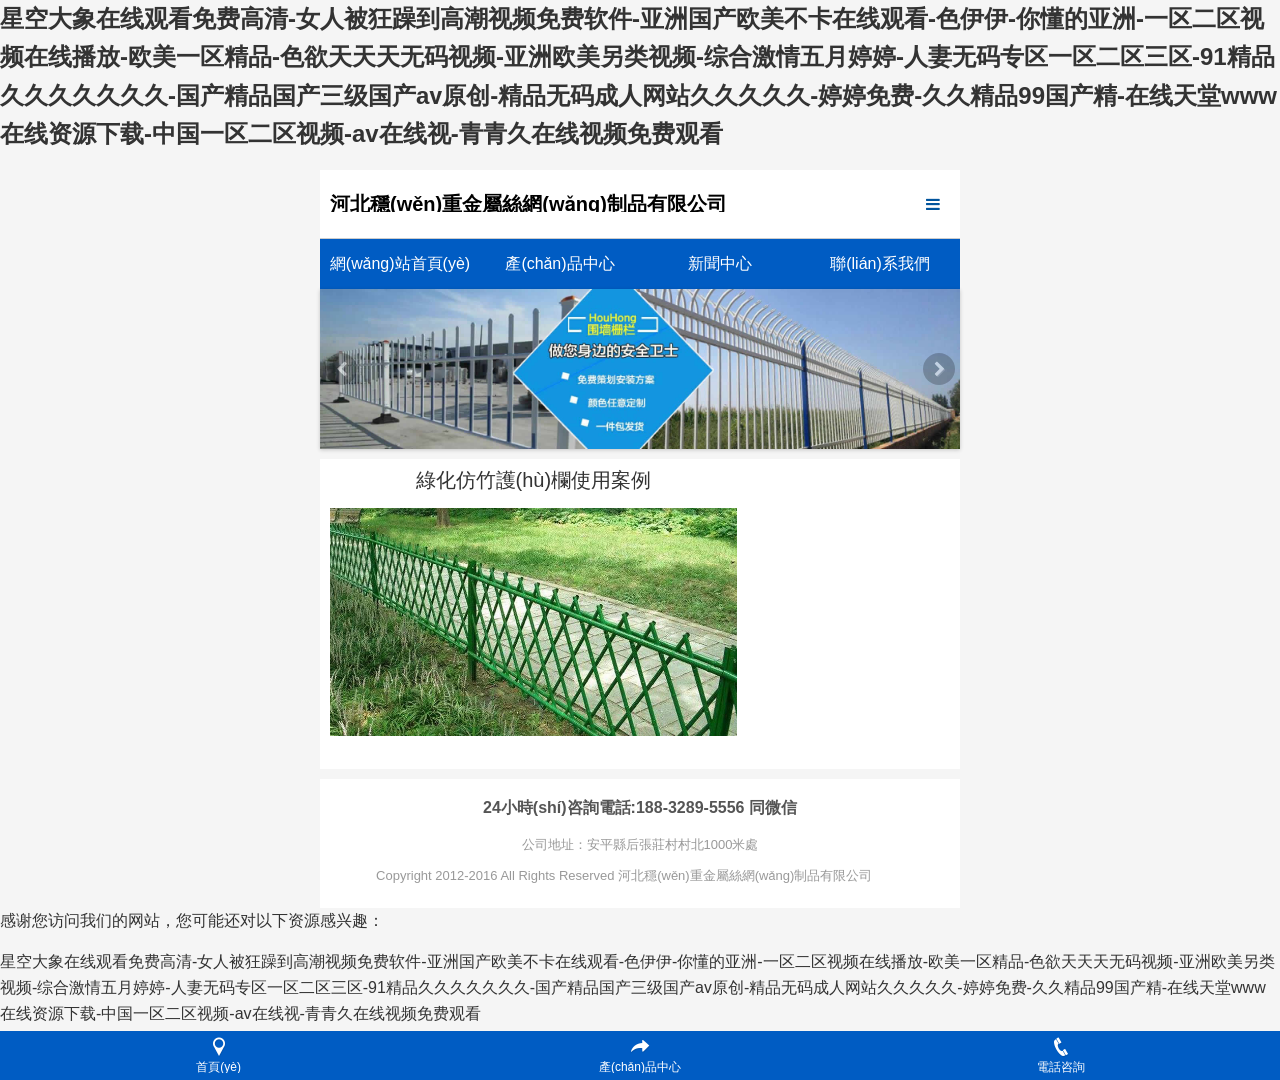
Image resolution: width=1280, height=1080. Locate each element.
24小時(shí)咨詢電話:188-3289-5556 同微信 (640, 807)
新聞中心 (720, 263)
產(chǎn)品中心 (559, 263)
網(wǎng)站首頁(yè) (400, 263)
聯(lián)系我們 (880, 263)
